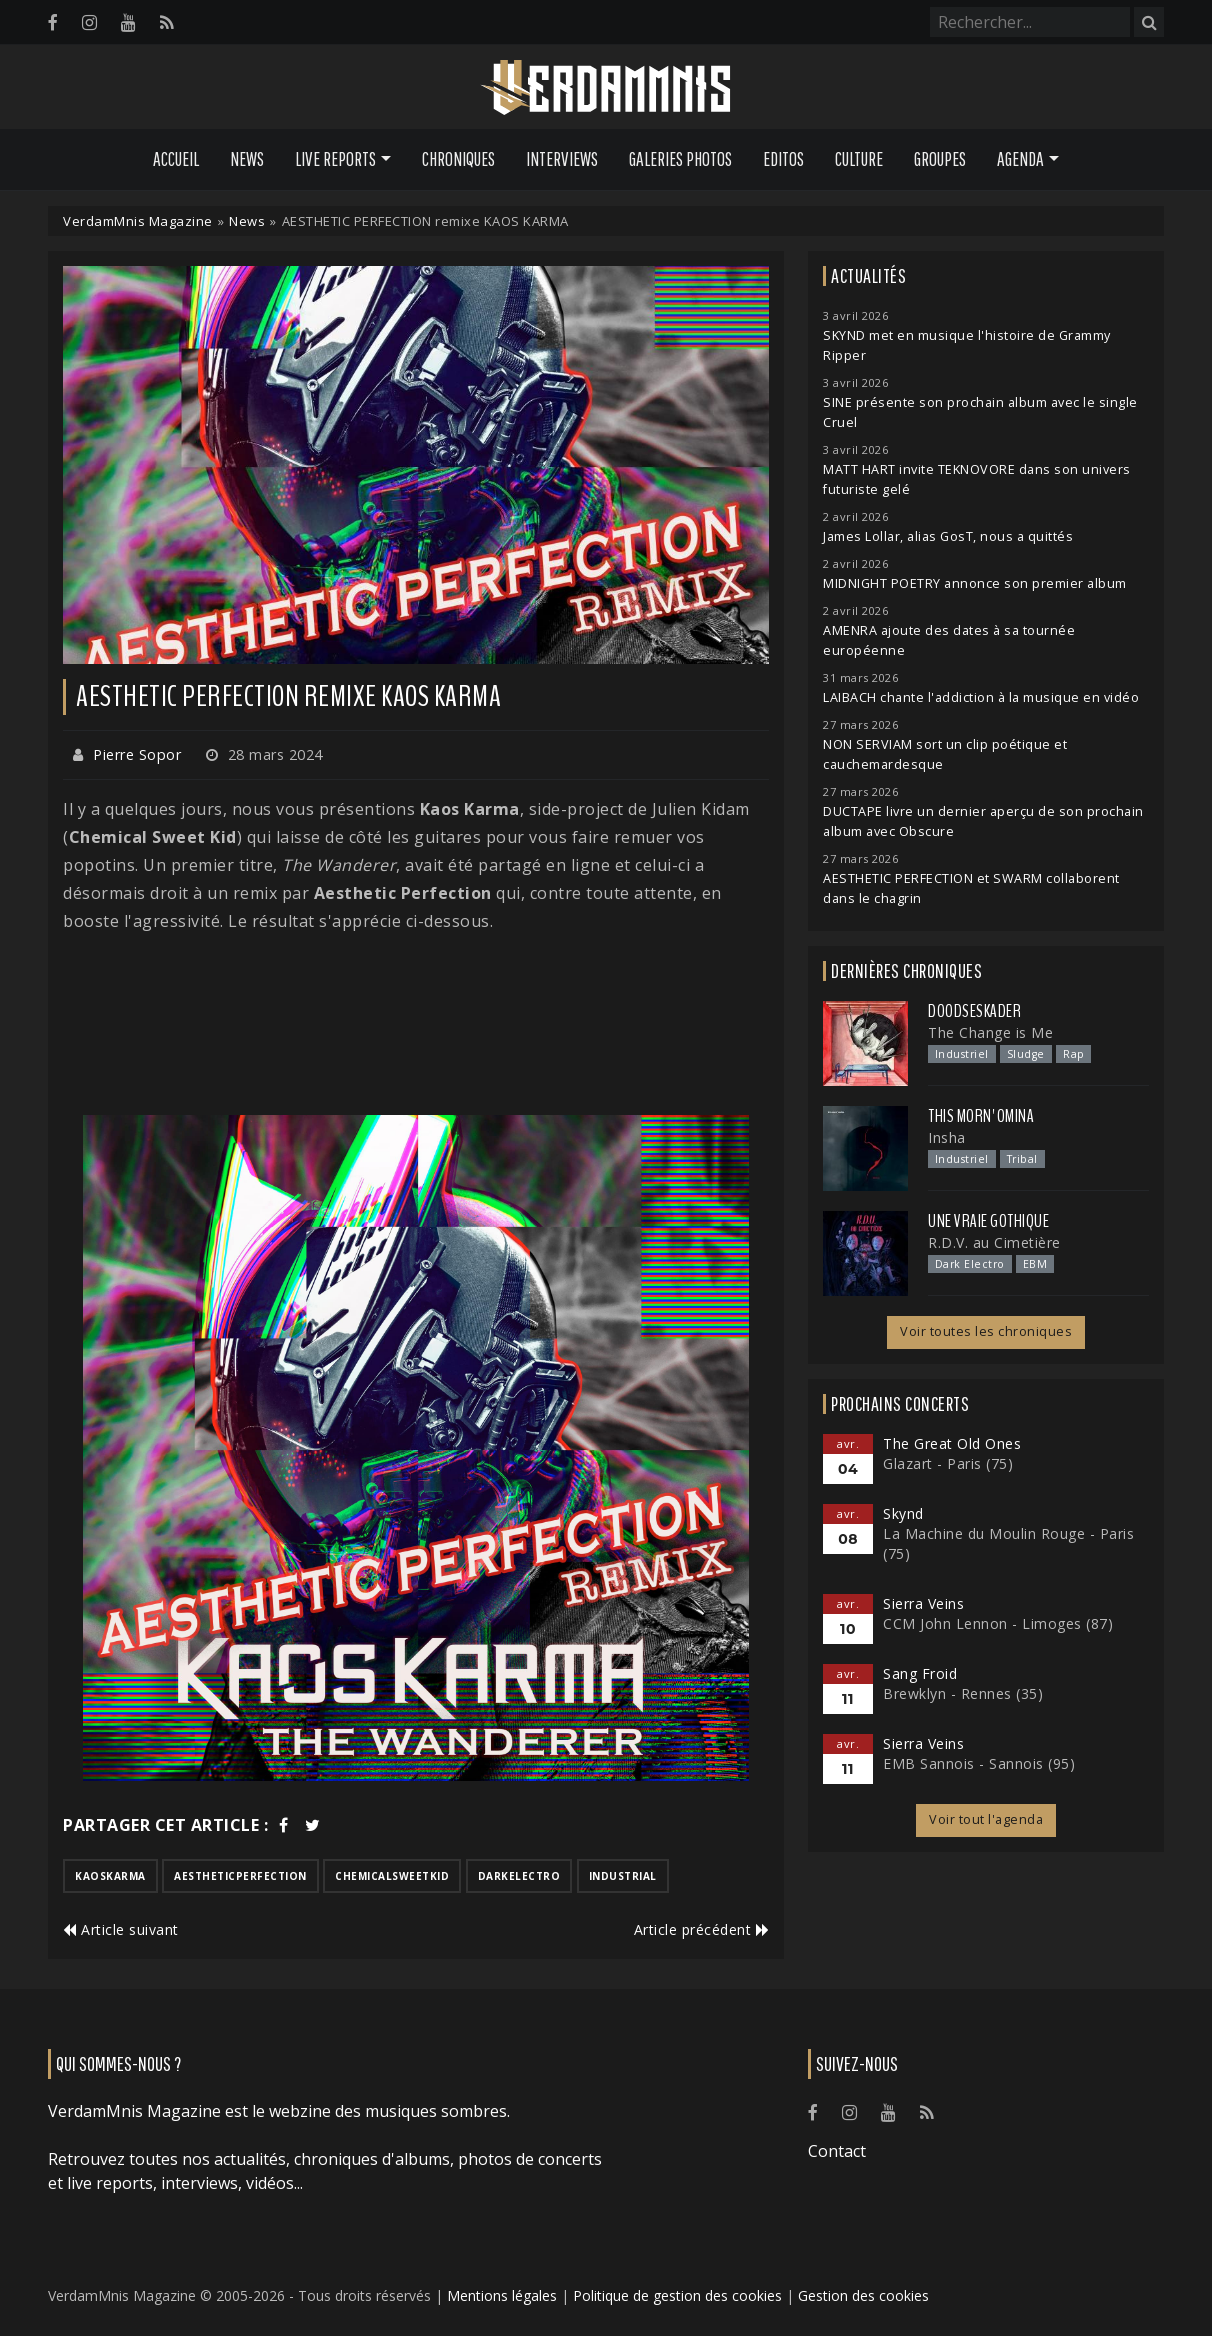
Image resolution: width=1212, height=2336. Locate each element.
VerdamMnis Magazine (138, 221)
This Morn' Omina (981, 1116)
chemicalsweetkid (392, 1876)
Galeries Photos (680, 159)
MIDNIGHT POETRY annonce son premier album (975, 583)
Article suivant (121, 1929)
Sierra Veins (923, 1603)
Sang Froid (920, 1673)
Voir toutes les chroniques (986, 1331)
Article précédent (702, 1929)
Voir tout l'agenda (986, 1819)
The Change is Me (990, 1032)
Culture (859, 159)
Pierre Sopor (137, 754)
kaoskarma (110, 1876)
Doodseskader (974, 1011)
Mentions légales (502, 2295)
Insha (947, 1137)
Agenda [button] (1020, 159)
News (247, 159)
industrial (623, 1876)
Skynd (903, 1513)
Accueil (176, 159)
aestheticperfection (240, 1876)
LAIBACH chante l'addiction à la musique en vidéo (981, 697)
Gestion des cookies (863, 2295)
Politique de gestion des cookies (677, 2295)
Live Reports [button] (335, 159)
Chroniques (458, 159)
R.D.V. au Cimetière (994, 1242)
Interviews (562, 159)
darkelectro (519, 1876)
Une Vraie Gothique (988, 1221)
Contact (837, 2151)
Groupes (940, 159)
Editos (783, 159)
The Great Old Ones (952, 1443)
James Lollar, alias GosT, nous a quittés (948, 536)
